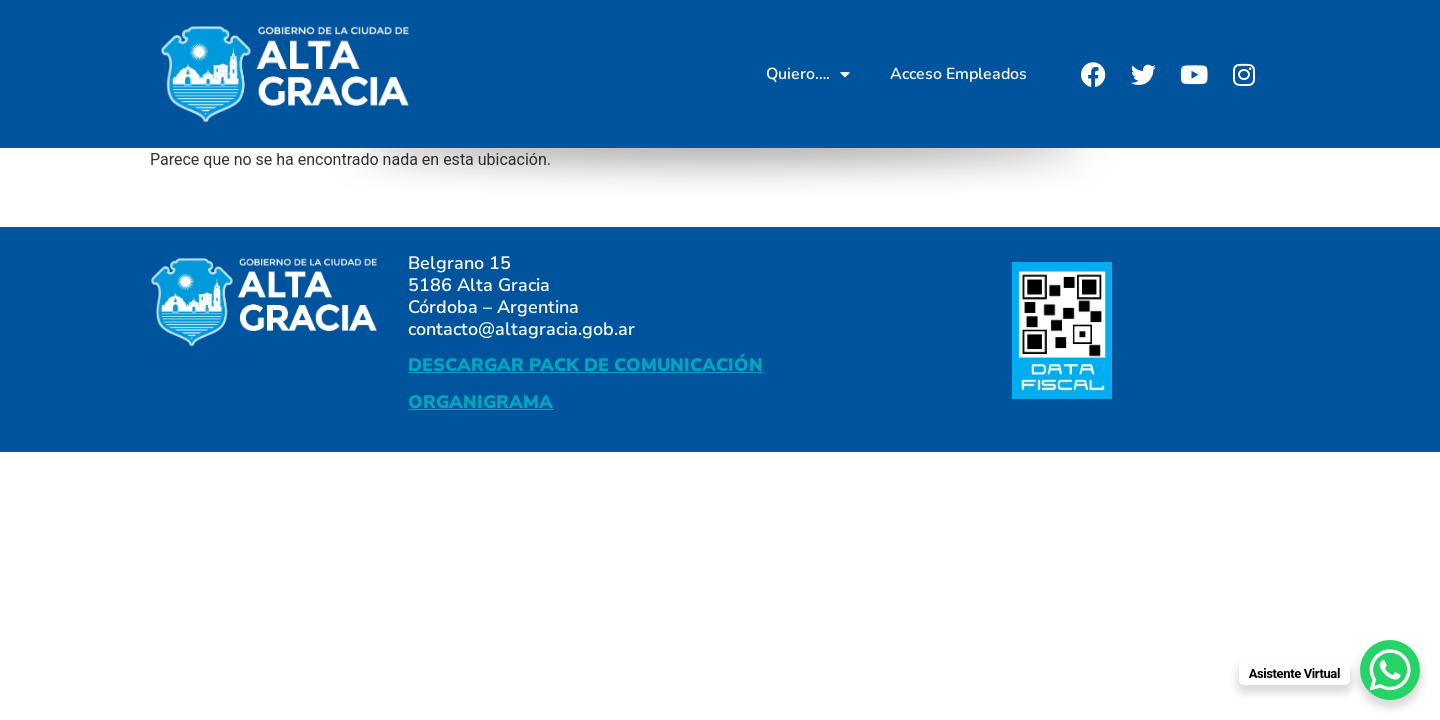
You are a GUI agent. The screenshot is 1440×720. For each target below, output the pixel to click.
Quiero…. (808, 74)
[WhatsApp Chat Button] (1390, 670)
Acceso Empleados (958, 74)
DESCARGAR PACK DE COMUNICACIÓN (585, 365)
